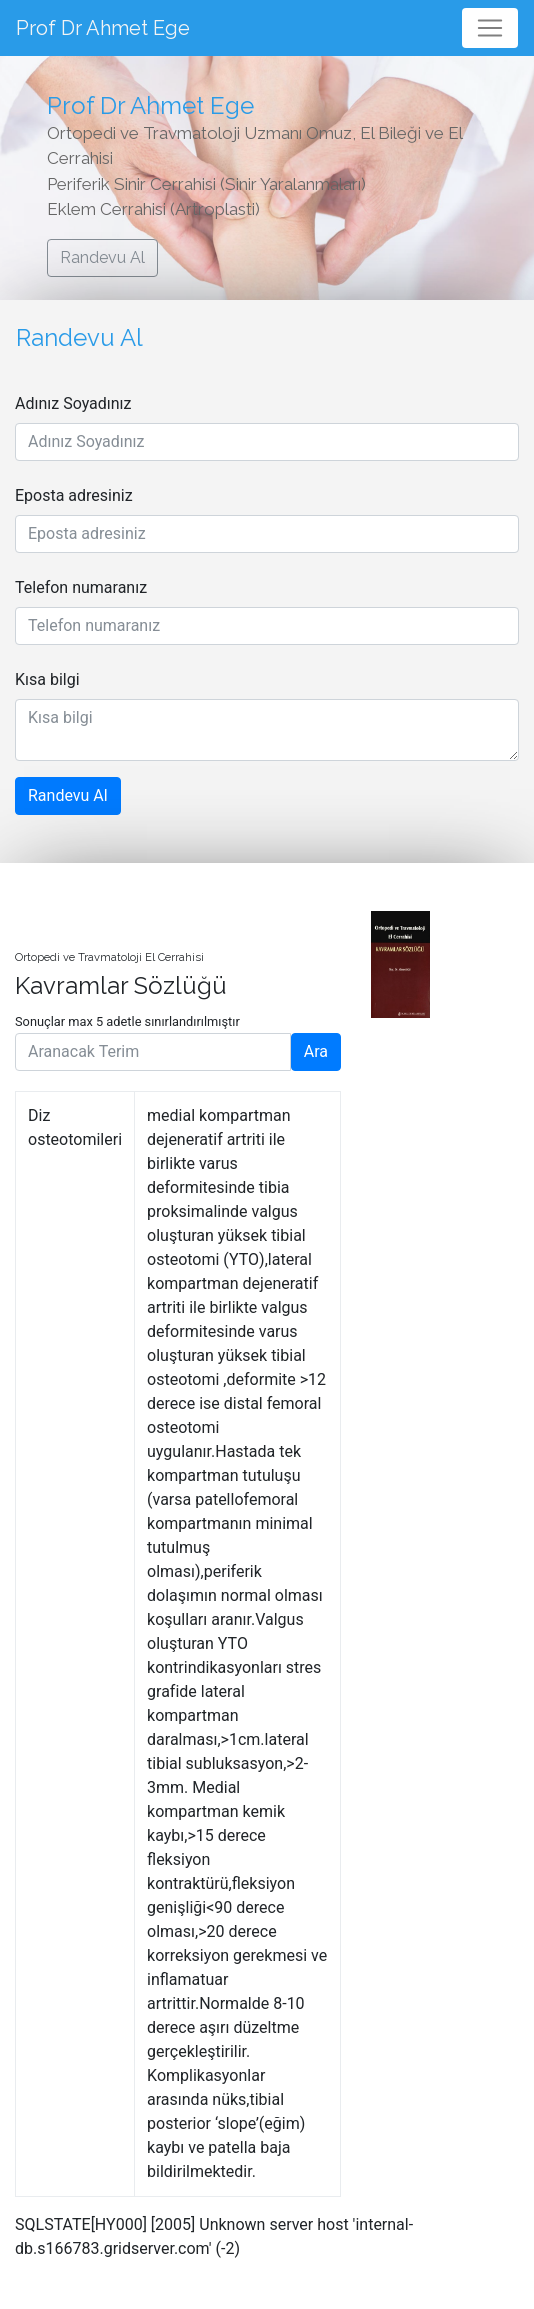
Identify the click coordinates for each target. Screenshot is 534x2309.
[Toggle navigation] (490, 28)
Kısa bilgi (47, 679)
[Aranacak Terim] (153, 1052)
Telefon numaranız (81, 587)
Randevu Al (102, 257)
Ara (316, 1051)
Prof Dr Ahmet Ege (103, 28)
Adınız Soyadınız (73, 403)
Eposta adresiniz (74, 495)
